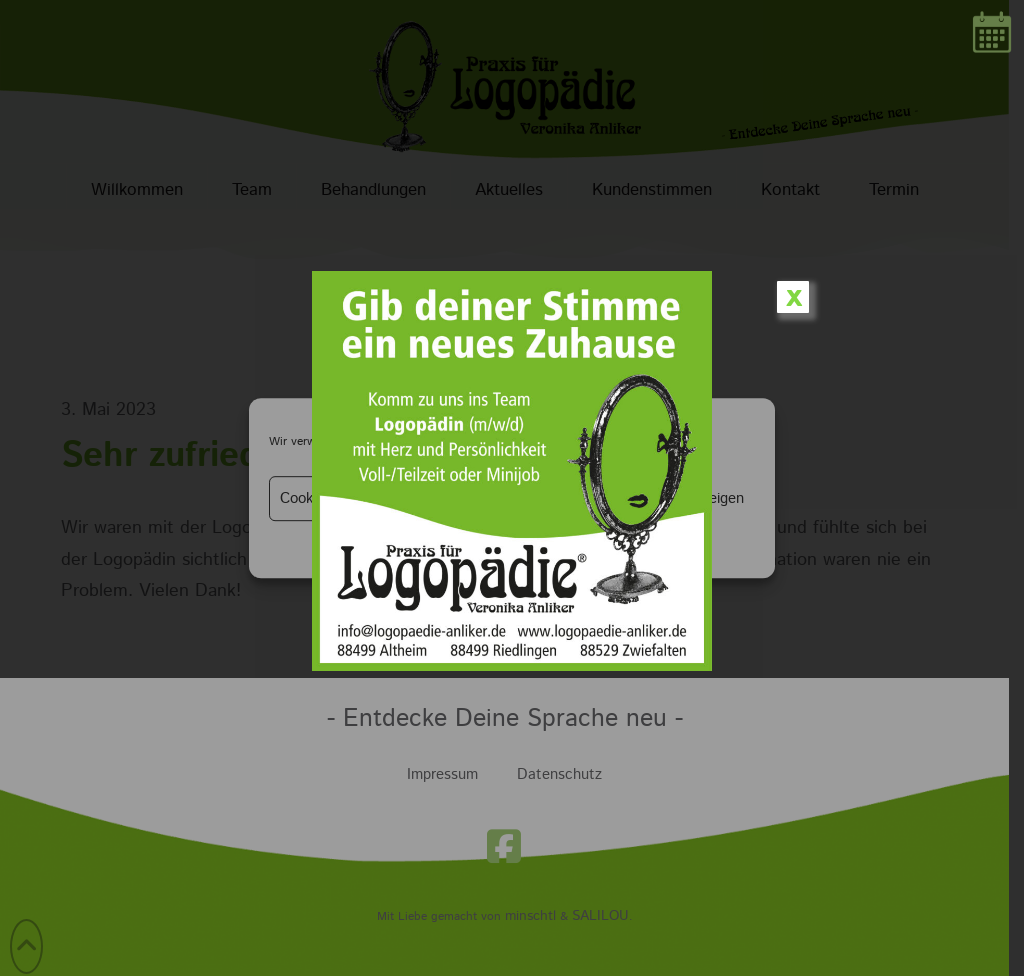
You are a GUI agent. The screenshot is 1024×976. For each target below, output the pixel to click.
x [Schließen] (793, 297)
